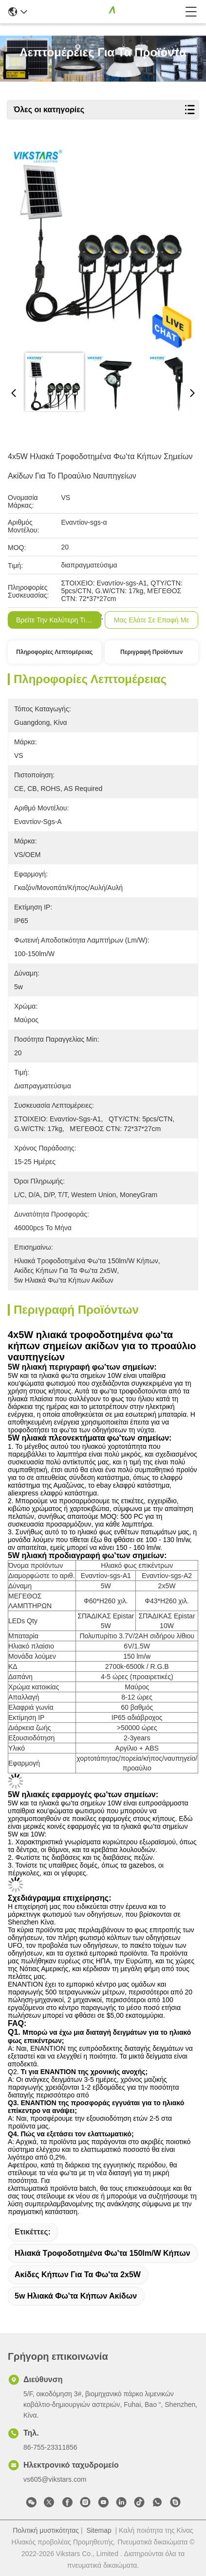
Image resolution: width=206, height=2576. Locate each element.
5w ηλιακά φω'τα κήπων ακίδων (76, 2296)
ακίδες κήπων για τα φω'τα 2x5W (78, 2274)
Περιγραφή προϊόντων (151, 652)
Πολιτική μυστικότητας (46, 2530)
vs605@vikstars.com (54, 2479)
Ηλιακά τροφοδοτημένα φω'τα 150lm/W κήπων (102, 2253)
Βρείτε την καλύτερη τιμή (54, 620)
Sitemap (98, 2530)
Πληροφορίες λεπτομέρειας (54, 652)
